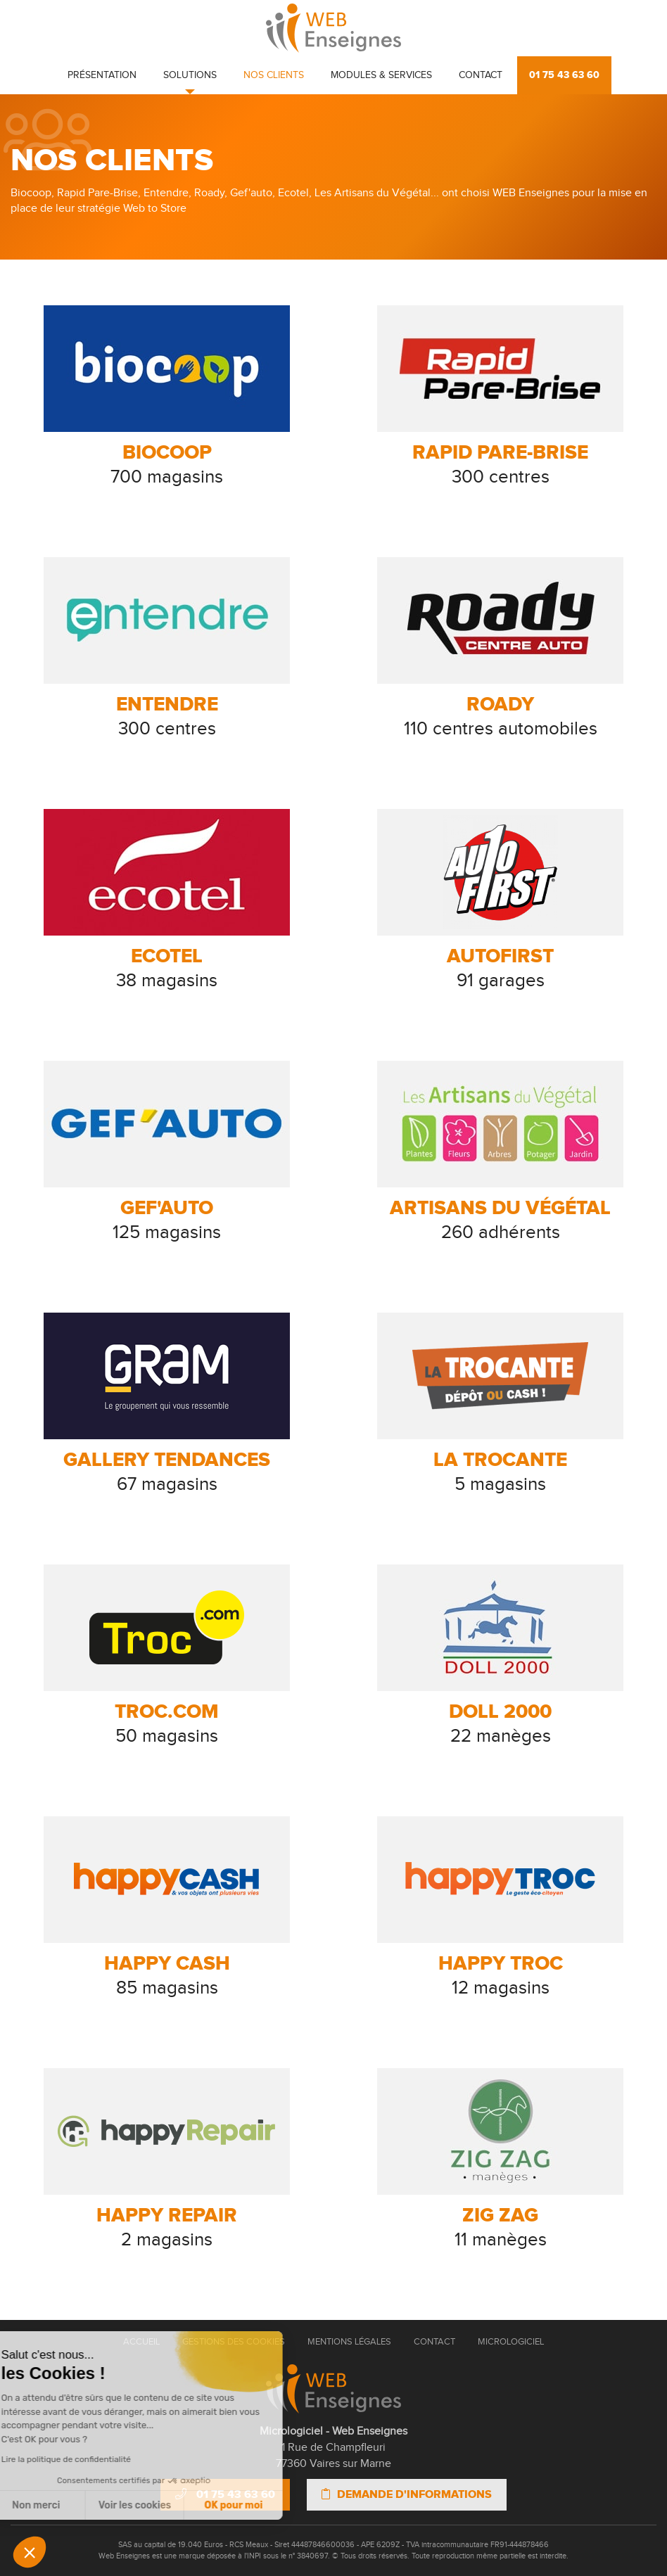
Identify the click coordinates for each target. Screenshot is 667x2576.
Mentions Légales (349, 2341)
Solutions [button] (190, 75)
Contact (480, 75)
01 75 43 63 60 (564, 75)
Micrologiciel (511, 2341)
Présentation (102, 75)
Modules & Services (381, 75)
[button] (29, 2552)
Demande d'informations (407, 2494)
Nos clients (273, 75)
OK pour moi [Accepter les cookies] (139, 2505)
